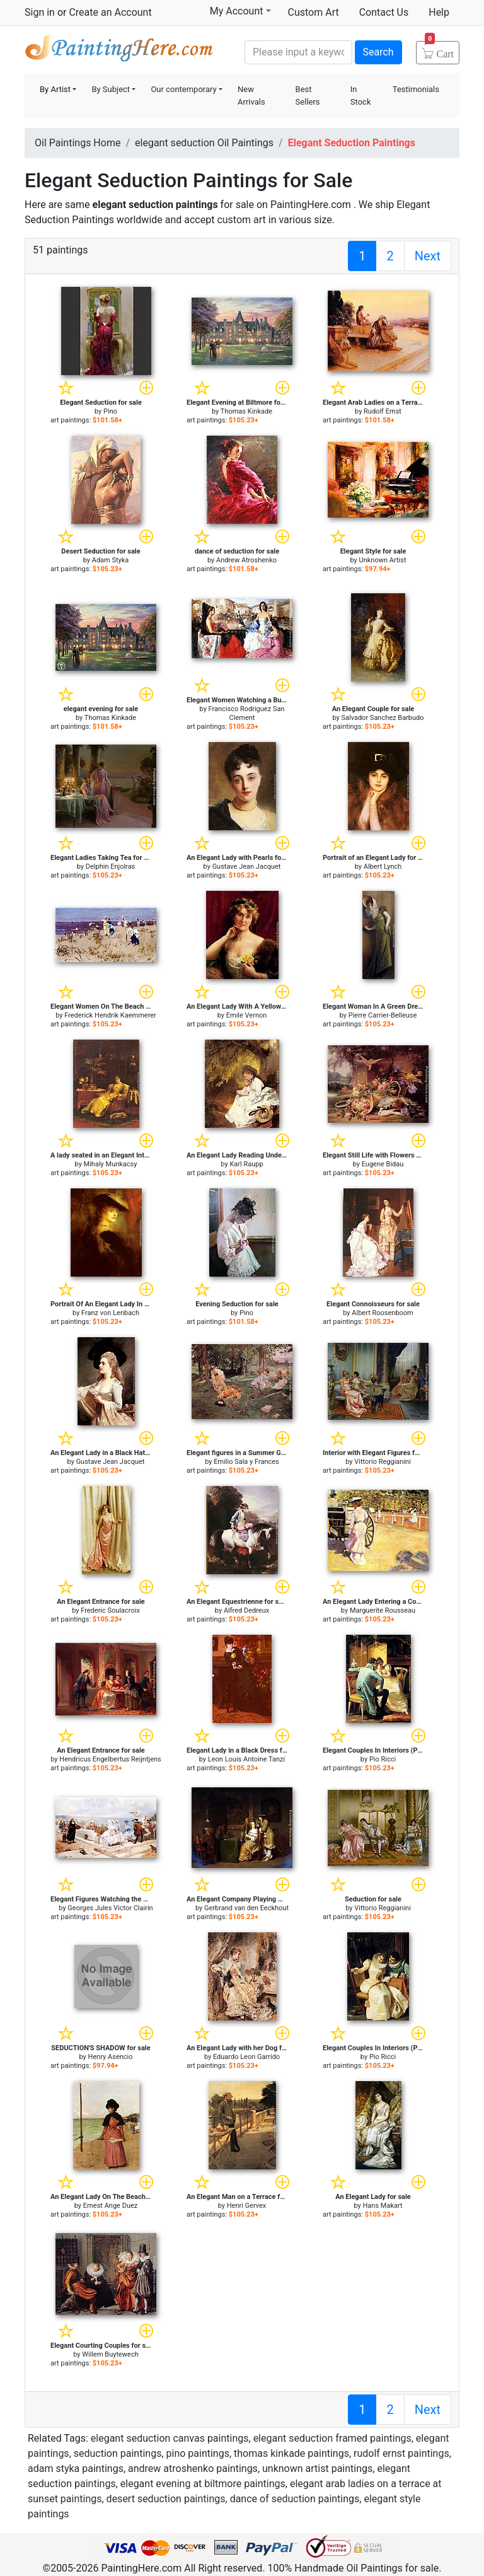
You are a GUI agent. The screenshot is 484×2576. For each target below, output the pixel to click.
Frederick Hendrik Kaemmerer (110, 1015)
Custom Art (313, 12)
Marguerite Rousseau (382, 1610)
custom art (241, 220)
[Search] (298, 52)
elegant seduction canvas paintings (170, 2438)
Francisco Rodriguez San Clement (247, 713)
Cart (439, 50)
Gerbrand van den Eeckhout (246, 1908)
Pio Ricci (382, 1759)
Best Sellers (308, 95)
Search (378, 52)
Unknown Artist (382, 560)
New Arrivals (251, 95)
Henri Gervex (247, 2206)
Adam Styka (110, 560)
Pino (110, 411)
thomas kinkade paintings (291, 2453)
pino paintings (197, 2453)
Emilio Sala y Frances (246, 1462)
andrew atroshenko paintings (193, 2468)
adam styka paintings (76, 2468)
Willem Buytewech (110, 2354)
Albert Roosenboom (382, 1313)
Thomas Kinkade (246, 411)
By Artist (55, 89)
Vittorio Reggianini (382, 1462)
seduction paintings (118, 2453)
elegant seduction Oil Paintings (204, 143)
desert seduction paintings (166, 2499)
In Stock (360, 95)
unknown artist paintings (317, 2468)
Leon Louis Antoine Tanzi (246, 1759)
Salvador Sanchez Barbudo (383, 718)
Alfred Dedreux (246, 1610)
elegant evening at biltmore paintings (202, 2484)
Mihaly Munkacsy (110, 1164)
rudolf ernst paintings (401, 2453)
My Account (240, 10)
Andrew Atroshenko (246, 560)
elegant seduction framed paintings (332, 2438)
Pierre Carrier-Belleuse (383, 1015)
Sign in (40, 12)
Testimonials (416, 89)
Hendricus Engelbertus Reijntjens (110, 1759)
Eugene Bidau (383, 1164)
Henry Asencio (110, 2057)
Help (439, 12)
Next (428, 256)
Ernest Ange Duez (110, 2206)
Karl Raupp (246, 1164)
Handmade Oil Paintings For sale (119, 50)
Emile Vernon (246, 1015)
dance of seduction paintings (295, 2499)
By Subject (110, 89)
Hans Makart (383, 2206)
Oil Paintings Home (77, 143)
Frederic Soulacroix (110, 1610)
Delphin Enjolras (110, 866)
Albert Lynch (383, 866)
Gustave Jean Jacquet (246, 866)
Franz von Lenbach (110, 1313)
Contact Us (384, 12)
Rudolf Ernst (382, 411)
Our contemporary (183, 89)
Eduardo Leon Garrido (246, 2057)
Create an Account (110, 12)
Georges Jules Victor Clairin (110, 1908)
